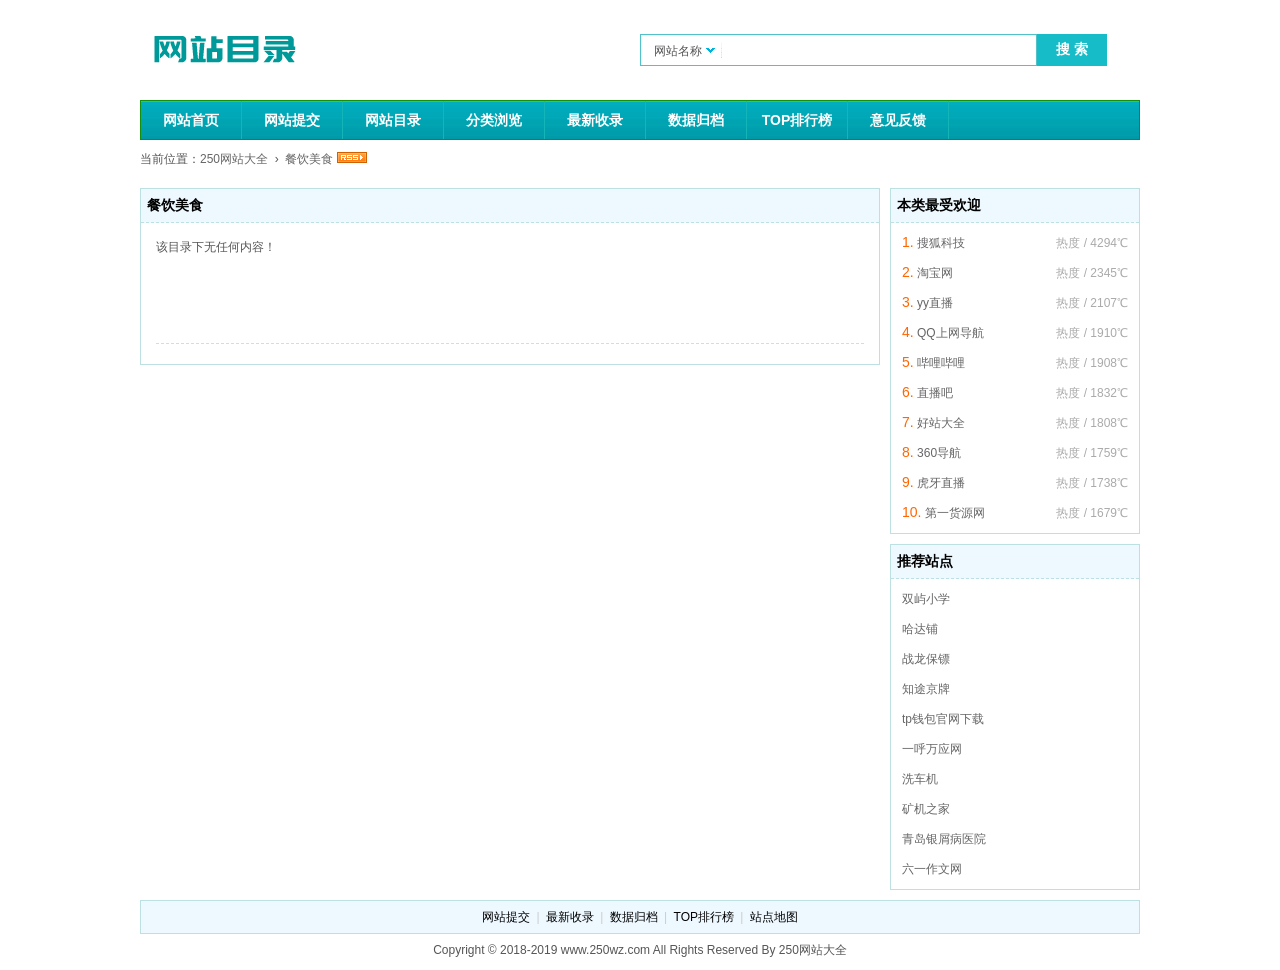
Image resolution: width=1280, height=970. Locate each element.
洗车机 (920, 779)
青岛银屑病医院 (944, 839)
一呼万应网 (932, 749)
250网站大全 (234, 159)
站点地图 (774, 917)
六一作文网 (932, 869)
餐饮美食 (309, 159)
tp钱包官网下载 (943, 719)
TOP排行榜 (797, 120)
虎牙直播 (941, 483)
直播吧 (935, 393)
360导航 (939, 453)
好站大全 (941, 423)
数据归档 (696, 120)
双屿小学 (926, 599)
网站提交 (292, 120)
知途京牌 (926, 689)
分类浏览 (494, 120)
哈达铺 (920, 629)
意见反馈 (898, 120)
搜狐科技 (941, 243)
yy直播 (935, 303)
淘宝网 (935, 273)
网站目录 (393, 120)
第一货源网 (955, 513)
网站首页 (191, 120)
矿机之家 (926, 809)
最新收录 (595, 120)
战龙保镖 (926, 659)
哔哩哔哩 (941, 363)
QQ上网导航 (950, 333)
